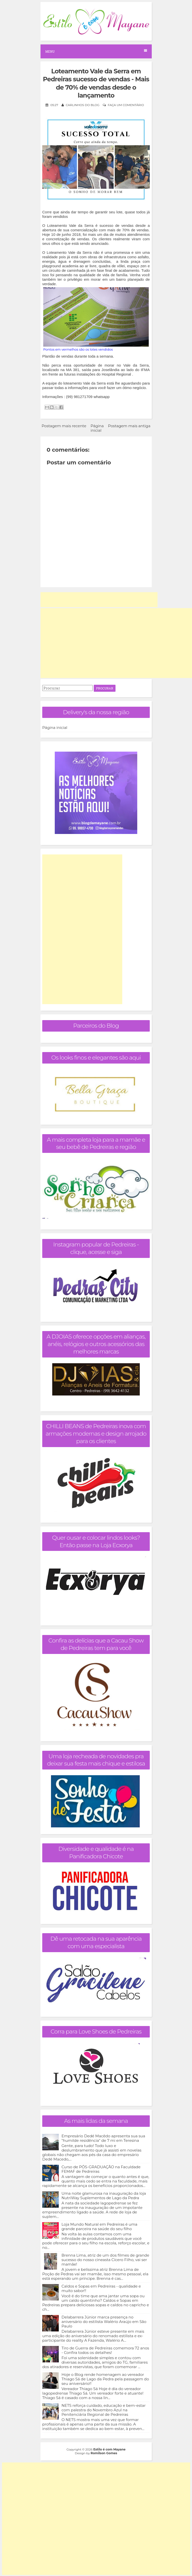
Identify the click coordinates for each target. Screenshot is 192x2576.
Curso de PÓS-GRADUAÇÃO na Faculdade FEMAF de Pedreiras (101, 2169)
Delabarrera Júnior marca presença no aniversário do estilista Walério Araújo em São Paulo (104, 2321)
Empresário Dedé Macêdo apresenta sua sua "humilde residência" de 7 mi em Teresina (103, 2138)
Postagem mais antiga (129, 425)
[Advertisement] (99, 599)
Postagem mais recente (64, 425)
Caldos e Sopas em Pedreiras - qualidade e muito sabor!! (101, 2288)
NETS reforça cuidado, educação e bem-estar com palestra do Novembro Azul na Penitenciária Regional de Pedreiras (104, 2410)
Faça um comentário (126, 105)
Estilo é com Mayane (109, 2449)
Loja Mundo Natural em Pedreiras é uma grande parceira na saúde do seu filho (99, 2226)
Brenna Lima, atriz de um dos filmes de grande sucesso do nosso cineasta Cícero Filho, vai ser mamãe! (105, 2260)
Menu (96, 51)
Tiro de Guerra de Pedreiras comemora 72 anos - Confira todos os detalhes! (105, 2350)
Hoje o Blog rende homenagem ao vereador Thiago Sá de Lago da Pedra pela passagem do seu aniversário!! (105, 2379)
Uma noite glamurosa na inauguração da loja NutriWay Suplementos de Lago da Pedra (104, 2195)
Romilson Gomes (104, 2453)
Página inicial (97, 428)
